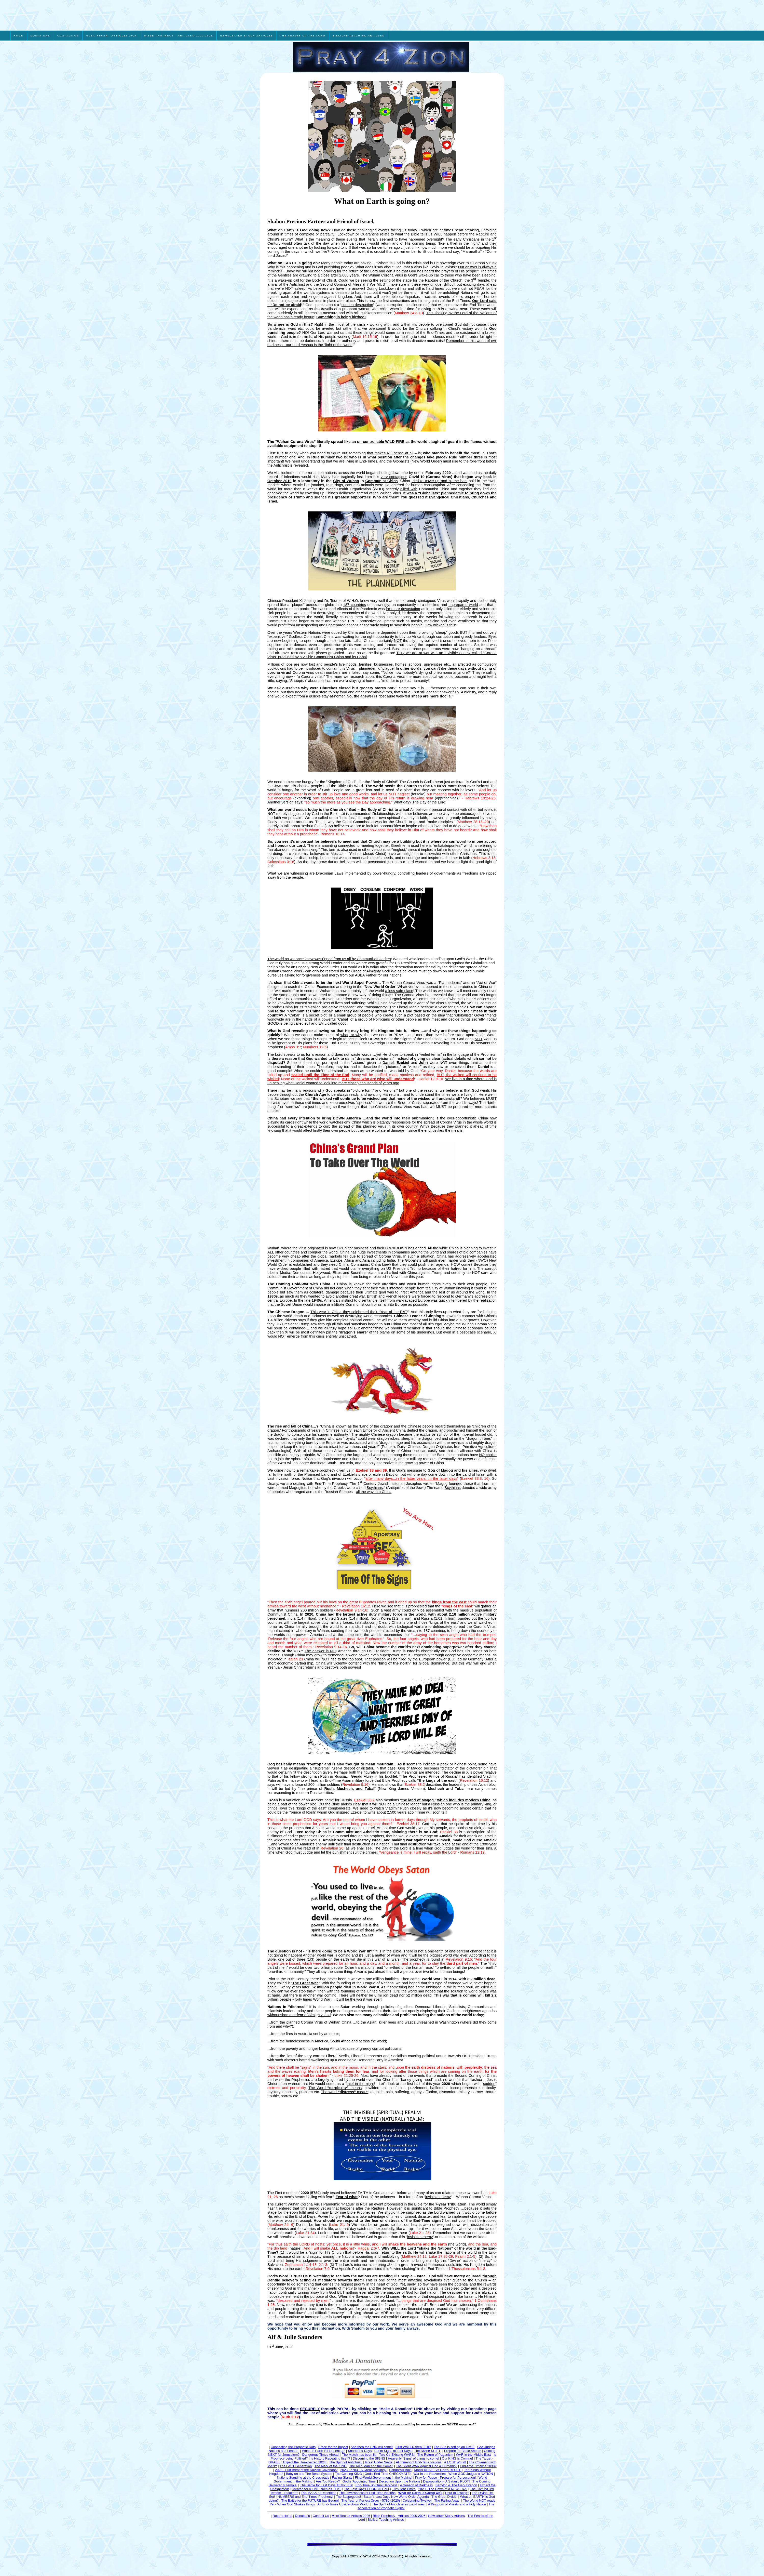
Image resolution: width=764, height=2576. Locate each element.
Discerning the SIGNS (369, 2458)
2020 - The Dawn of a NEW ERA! (442, 2489)
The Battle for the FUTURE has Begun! (310, 2500)
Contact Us (320, 2516)
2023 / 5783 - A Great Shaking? (363, 2470)
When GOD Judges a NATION (470, 2474)
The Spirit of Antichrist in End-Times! (399, 2504)
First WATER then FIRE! (413, 2447)
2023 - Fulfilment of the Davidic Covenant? (306, 2470)
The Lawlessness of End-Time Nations (367, 2493)
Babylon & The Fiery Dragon (456, 2485)
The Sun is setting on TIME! (454, 2447)
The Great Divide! (444, 2497)
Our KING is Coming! (457, 2458)
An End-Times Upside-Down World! (343, 2504)
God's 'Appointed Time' (359, 2481)
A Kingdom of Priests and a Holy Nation (457, 2504)
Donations (302, 2516)
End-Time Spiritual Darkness (377, 2485)
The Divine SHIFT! (427, 2451)
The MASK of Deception (318, 2493)
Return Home (282, 2516)
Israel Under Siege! (379, 2462)
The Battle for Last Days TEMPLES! (326, 2485)
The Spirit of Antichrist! (345, 2462)
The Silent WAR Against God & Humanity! (426, 2466)
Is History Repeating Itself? (330, 2458)
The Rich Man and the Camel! (371, 2466)
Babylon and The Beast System (309, 2474)
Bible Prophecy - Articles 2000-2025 (399, 2516)
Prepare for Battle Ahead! (462, 2451)
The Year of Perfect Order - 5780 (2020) (371, 2500)
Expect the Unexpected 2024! (305, 2462)
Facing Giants (342, 2477)
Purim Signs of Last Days (393, 2451)
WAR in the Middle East (473, 2454)
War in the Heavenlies (429, 2474)
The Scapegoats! (348, 2497)
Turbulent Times (404, 2489)
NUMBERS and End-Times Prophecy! (305, 2497)
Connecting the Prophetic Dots (293, 2447)
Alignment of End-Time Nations (418, 2462)
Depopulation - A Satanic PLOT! (446, 2481)
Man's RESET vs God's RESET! (437, 2470)
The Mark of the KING (331, 2466)
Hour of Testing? (457, 2493)
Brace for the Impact (333, 2447)
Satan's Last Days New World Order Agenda (396, 2497)
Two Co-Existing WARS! (397, 2454)
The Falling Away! (447, 2500)
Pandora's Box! (400, 2470)
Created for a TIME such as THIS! (316, 2489)
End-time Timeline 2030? (478, 2466)
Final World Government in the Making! (383, 2477)
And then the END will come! (372, 2447)
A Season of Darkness (416, 2485)
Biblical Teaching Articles (386, 2519)
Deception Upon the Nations (399, 2481)
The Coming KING (348, 2474)
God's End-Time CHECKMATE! (388, 2474)
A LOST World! (455, 2462)
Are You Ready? (328, 2481)
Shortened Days (360, 2451)
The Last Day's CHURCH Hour (366, 2489)
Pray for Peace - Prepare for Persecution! (445, 2477)
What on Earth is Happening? (323, 2451)
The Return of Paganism (435, 2454)
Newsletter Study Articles (446, 2516)
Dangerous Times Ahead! (320, 2454)
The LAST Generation (296, 2466)
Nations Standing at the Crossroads (303, 2477)
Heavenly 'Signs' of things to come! (413, 2458)
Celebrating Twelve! (417, 2500)
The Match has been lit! (359, 2454)
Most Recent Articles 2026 (351, 2516)
